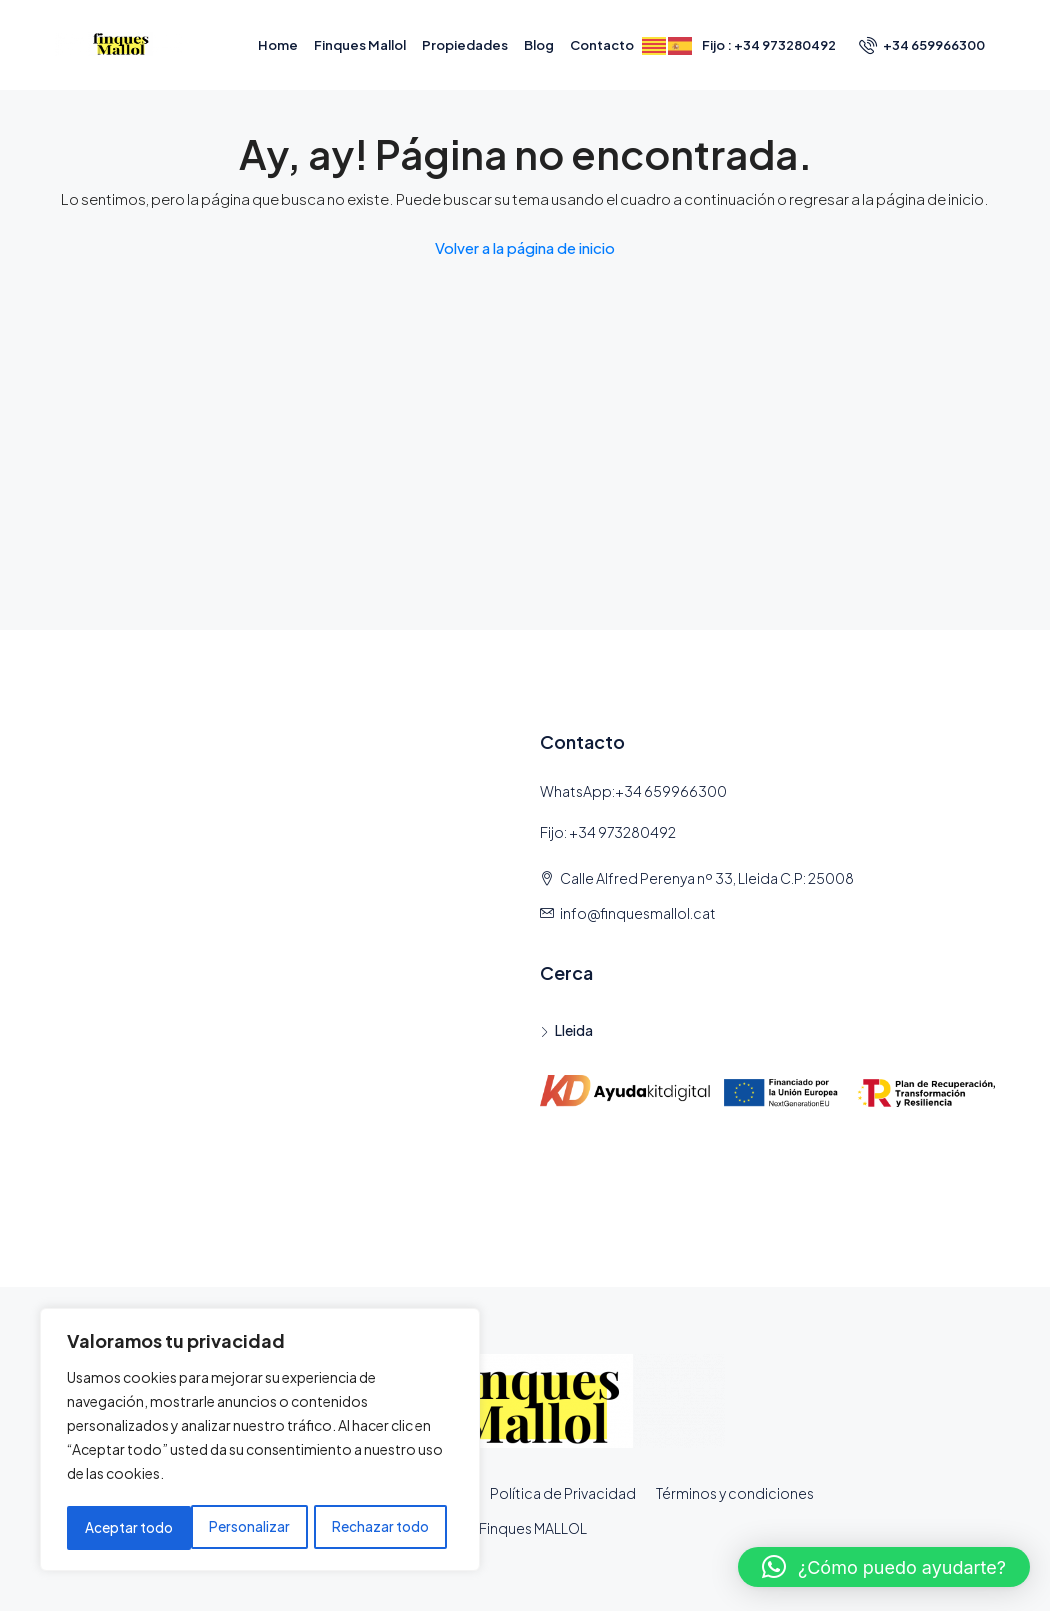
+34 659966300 (922, 45)
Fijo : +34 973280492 (769, 45)
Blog (539, 45)
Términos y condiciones (735, 1493)
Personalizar (124, 1528)
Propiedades (465, 45)
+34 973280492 (622, 832)
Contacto (602, 45)
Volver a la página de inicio (525, 247)
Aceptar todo (392, 1528)
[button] (884, 1567)
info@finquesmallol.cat (638, 913)
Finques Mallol (360, 45)
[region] (260, 1442)
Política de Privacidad (563, 1493)
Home (278, 45)
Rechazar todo (256, 1528)
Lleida (574, 1030)
